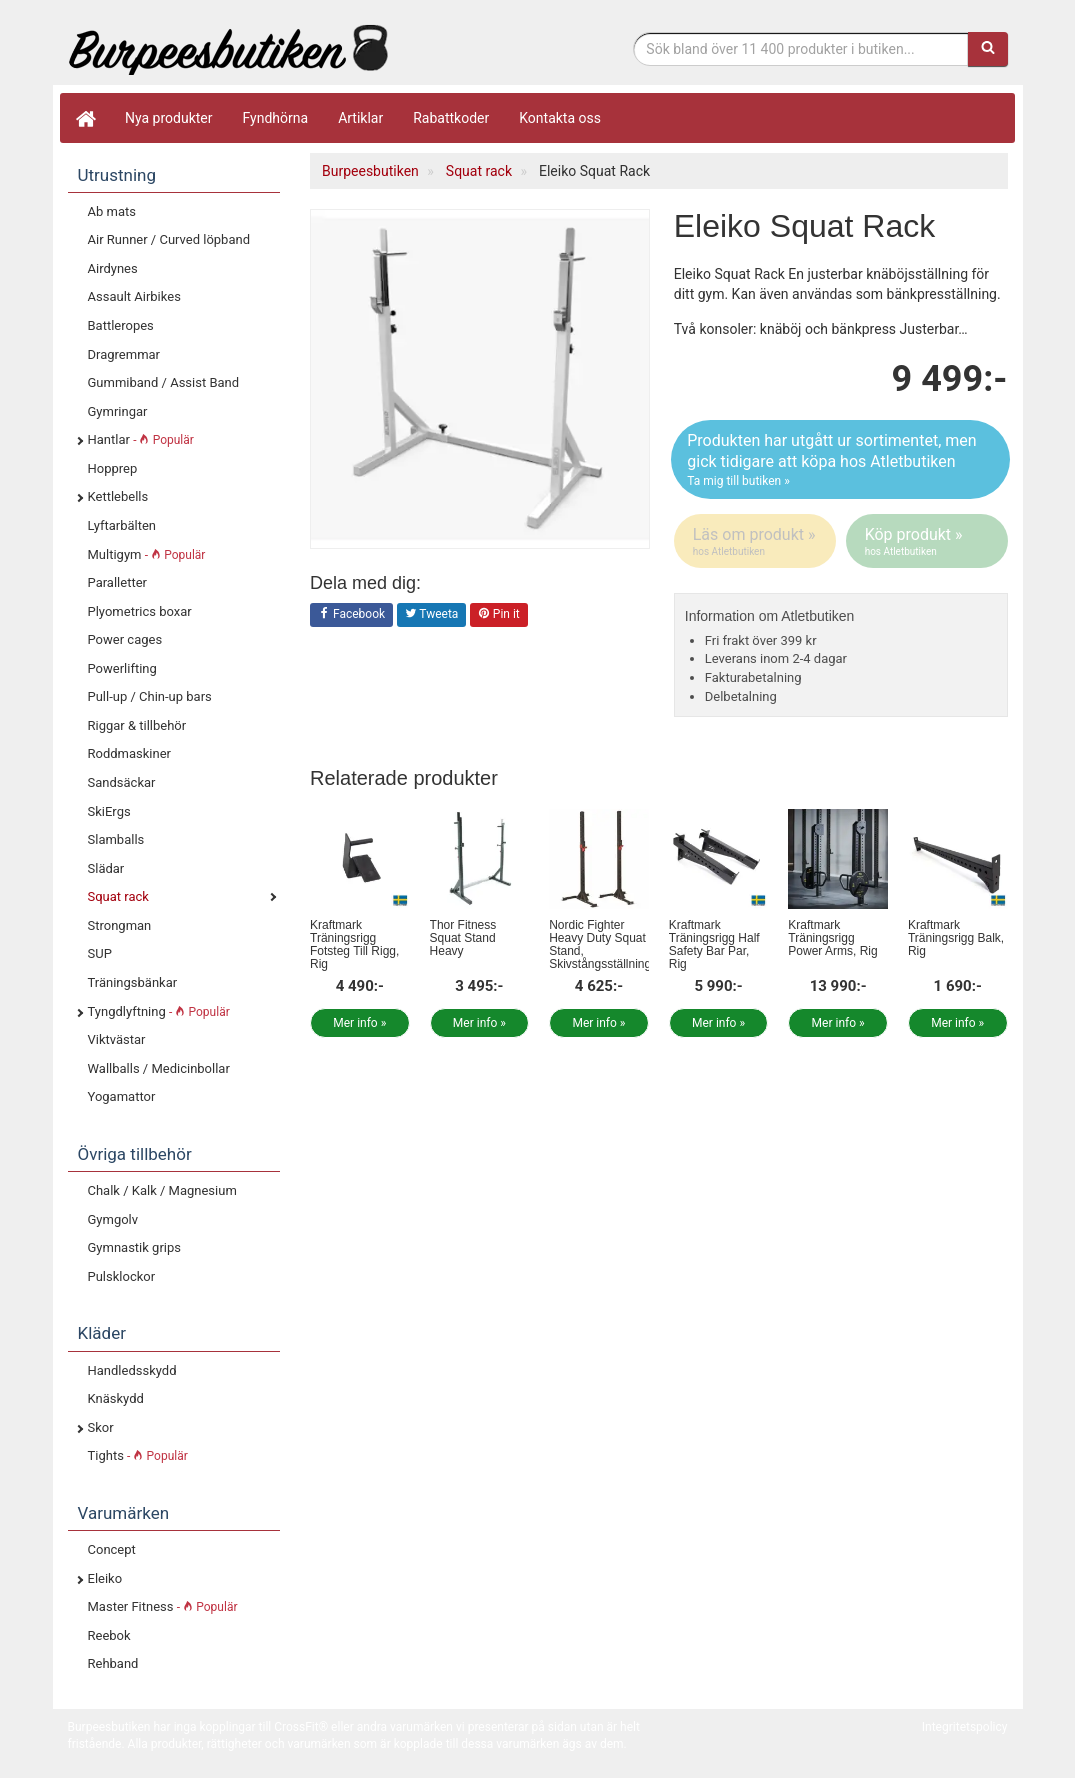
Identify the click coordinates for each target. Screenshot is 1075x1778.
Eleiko (105, 1578)
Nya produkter (169, 118)
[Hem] (85, 118)
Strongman (120, 925)
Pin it (499, 615)
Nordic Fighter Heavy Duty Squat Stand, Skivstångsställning (600, 945)
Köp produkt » (928, 542)
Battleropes (121, 325)
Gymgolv (113, 1219)
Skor (101, 1427)
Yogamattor (122, 1096)
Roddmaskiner (130, 753)
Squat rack (118, 896)
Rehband (113, 1663)
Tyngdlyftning (159, 1011)
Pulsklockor (122, 1276)
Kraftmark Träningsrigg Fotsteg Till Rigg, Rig (354, 945)
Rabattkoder (451, 118)
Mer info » (359, 1023)
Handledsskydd (132, 1370)
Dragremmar (124, 354)
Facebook (351, 615)
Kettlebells (118, 496)
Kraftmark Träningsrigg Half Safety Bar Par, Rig (714, 945)
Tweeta (432, 615)
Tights (138, 1455)
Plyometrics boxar (140, 611)
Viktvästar (117, 1039)
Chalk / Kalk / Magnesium (162, 1190)
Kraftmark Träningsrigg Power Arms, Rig (832, 938)
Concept (112, 1549)
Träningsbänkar (133, 982)
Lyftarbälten (122, 525)
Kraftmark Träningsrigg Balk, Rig (956, 938)
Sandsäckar (122, 782)
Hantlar (141, 439)
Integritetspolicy (965, 1727)
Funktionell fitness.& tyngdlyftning (228, 47)
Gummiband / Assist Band (164, 382)
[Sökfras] (800, 49)
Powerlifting (122, 668)
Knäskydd (116, 1398)
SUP (100, 953)
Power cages (125, 639)
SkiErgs (109, 811)
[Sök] (988, 49)
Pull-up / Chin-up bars (150, 696)
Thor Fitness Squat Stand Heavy (463, 938)
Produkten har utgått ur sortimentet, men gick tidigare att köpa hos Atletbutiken (840, 460)
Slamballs (116, 839)
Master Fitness (163, 1606)
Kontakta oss (560, 118)
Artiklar (360, 118)
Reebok (109, 1635)
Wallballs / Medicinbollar (159, 1068)
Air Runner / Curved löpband (169, 239)
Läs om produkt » (756, 542)
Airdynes (113, 268)
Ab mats (112, 211)
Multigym (147, 554)
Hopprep (113, 468)
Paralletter (117, 582)
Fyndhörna (276, 118)
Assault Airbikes (134, 296)
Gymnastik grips (134, 1247)
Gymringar (118, 411)
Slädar (106, 868)
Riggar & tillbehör (137, 725)
